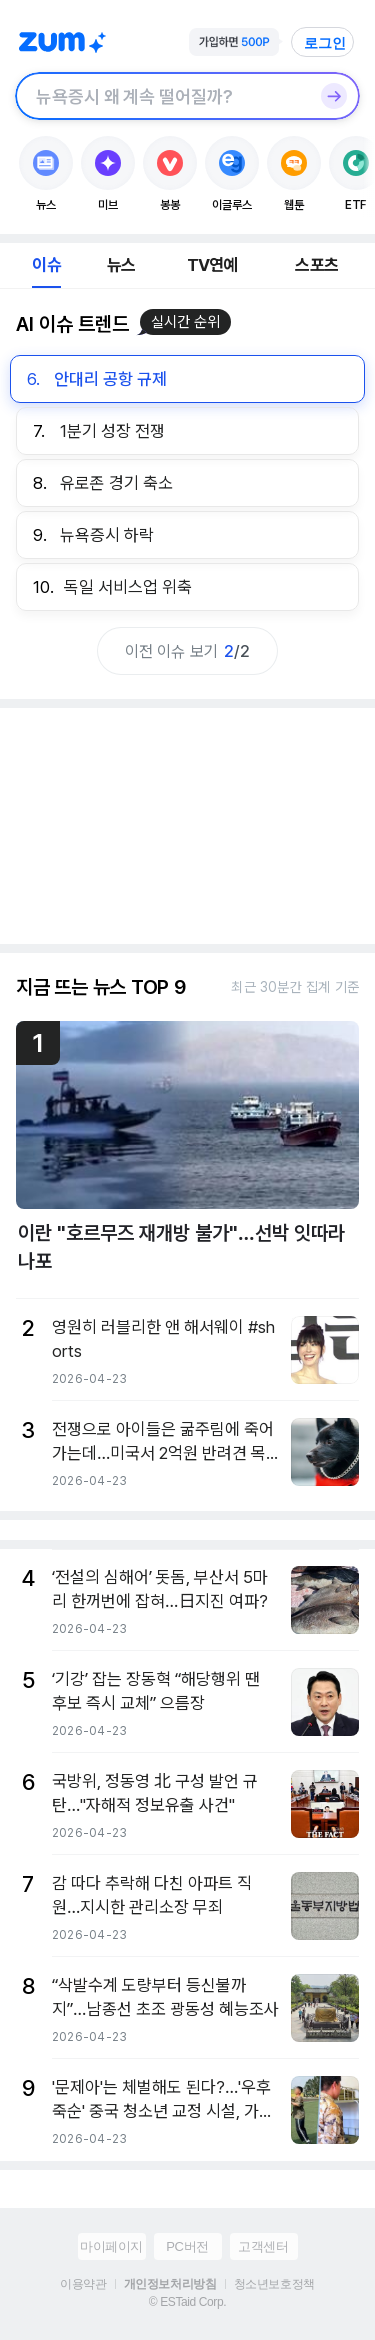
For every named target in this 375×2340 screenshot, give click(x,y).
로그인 (325, 43)
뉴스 (121, 265)
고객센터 (263, 2246)
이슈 (46, 265)
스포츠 (316, 265)
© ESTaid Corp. (187, 2302)
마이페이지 (111, 2246)
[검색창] (161, 96)
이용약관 (83, 2284)
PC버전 (187, 2246)
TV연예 (212, 265)
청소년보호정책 (274, 2284)
